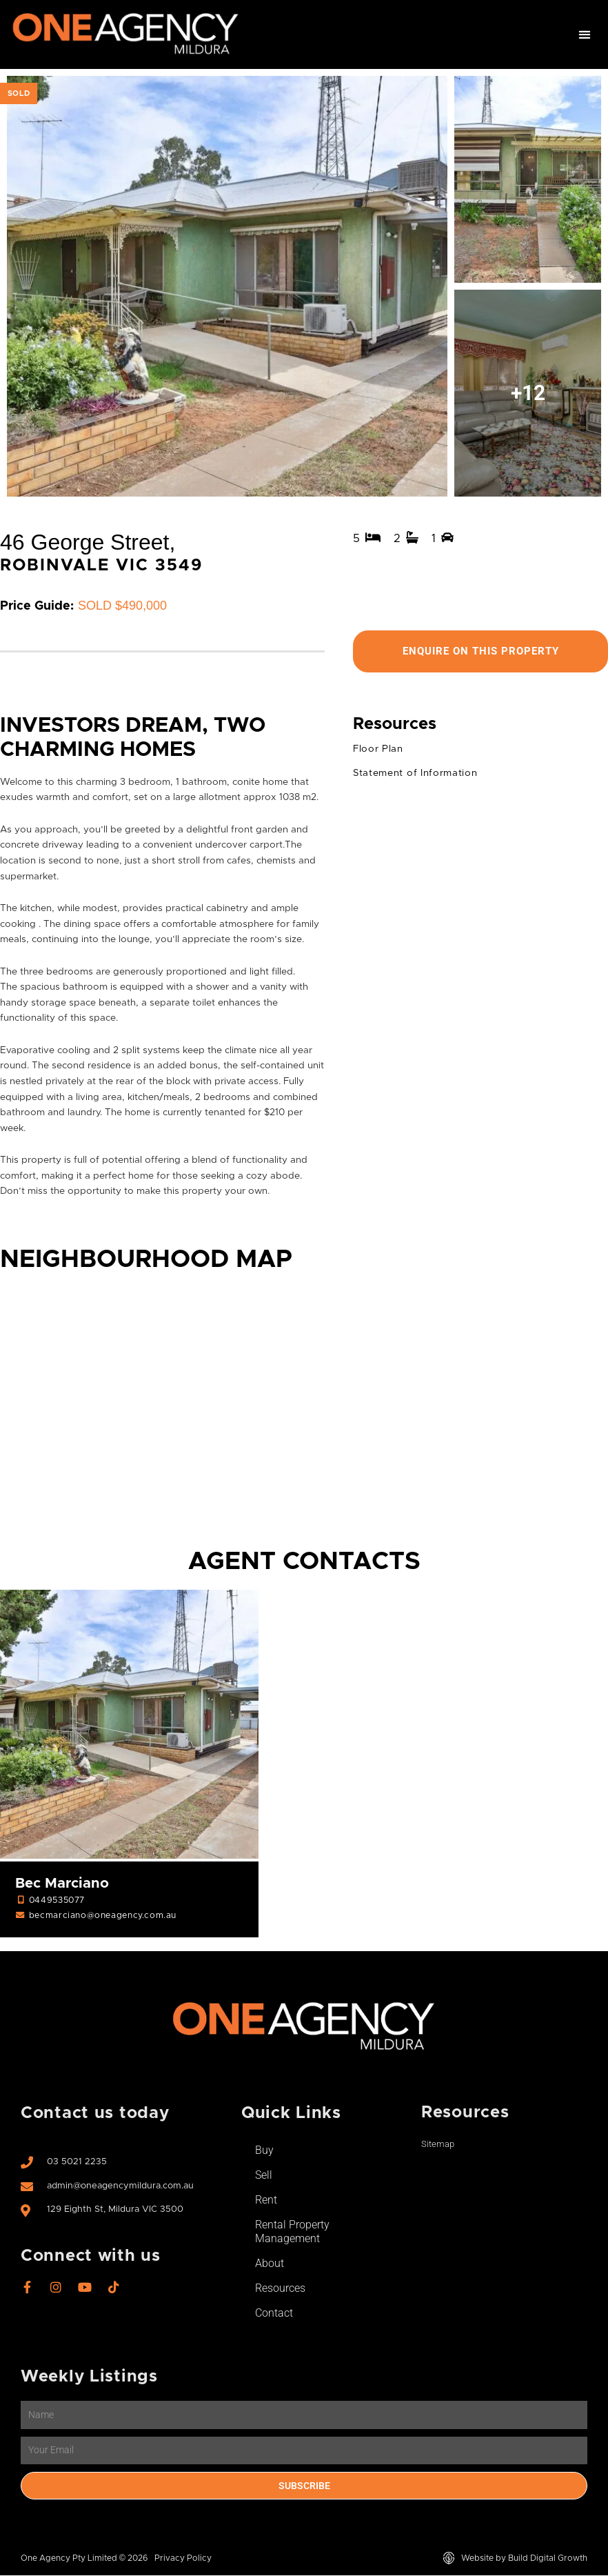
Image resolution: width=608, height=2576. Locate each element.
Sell (263, 2175)
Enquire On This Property (480, 651)
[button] (585, 35)
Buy (264, 2150)
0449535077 (57, 1901)
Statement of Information (415, 774)
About (269, 2263)
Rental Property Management (292, 2232)
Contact (274, 2313)
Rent (266, 2200)
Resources (280, 2288)
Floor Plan (378, 750)
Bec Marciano (62, 1884)
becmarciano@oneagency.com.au (102, 1916)
